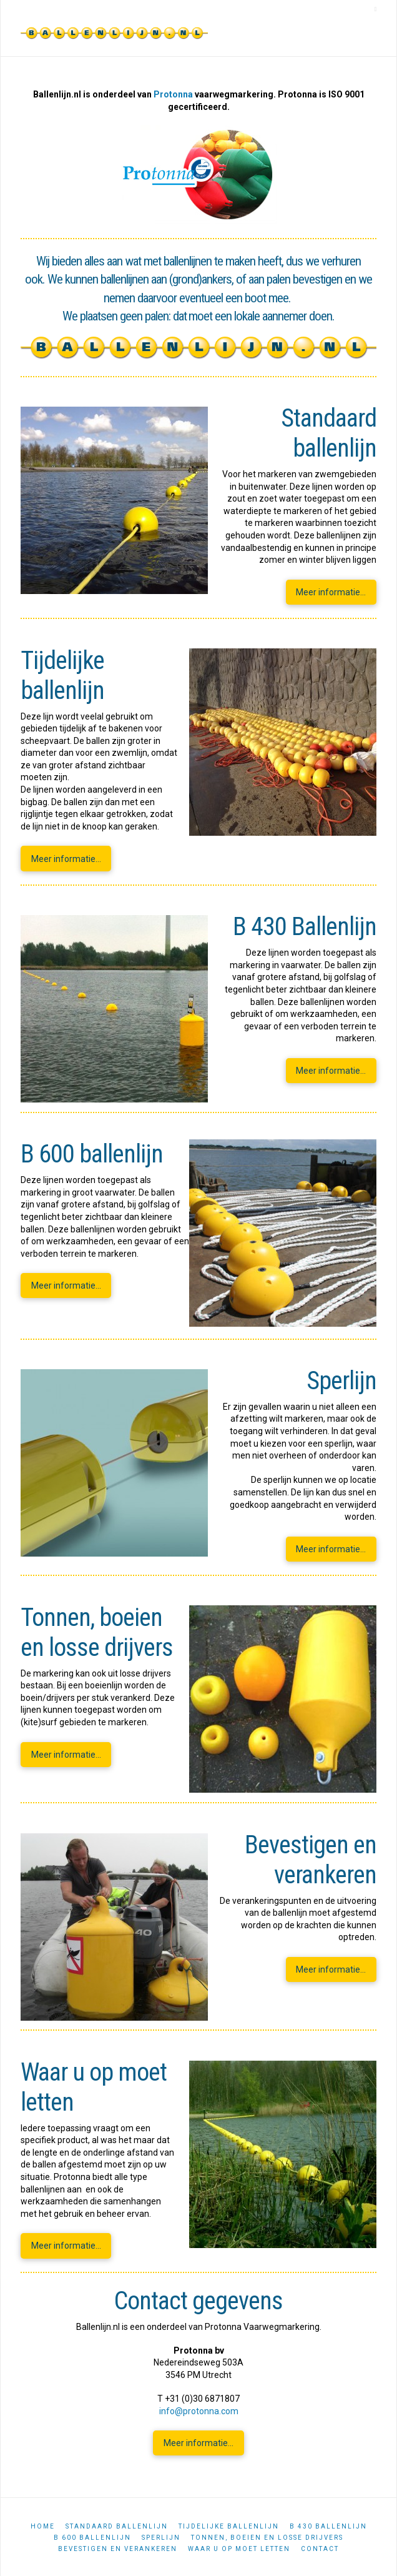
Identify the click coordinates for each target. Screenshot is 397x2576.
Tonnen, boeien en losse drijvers (267, 2537)
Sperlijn (161, 2537)
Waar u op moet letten (239, 2548)
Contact (320, 2548)
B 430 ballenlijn (328, 2526)
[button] (376, 9)
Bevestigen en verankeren (117, 2548)
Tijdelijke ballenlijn (229, 2526)
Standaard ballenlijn (117, 2526)
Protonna (173, 94)
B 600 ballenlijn (92, 2537)
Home (43, 2526)
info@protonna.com (198, 2411)
